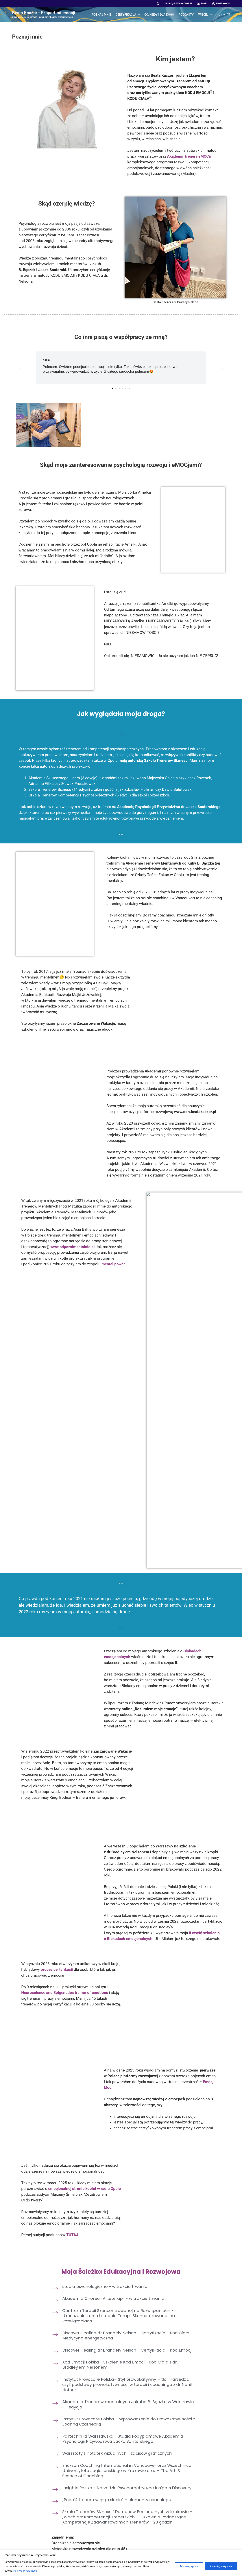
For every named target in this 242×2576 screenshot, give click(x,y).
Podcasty (186, 14)
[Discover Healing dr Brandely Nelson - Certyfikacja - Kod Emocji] (55, 2027)
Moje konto (221, 3)
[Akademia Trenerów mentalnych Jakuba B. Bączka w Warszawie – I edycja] (55, 2079)
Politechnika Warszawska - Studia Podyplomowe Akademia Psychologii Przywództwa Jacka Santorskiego (122, 2114)
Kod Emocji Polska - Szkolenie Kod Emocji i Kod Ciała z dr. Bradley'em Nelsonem (120, 2040)
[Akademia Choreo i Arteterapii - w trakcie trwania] (55, 1976)
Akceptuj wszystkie (221, 2566)
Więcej (205, 14)
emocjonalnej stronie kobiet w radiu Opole (84, 1864)
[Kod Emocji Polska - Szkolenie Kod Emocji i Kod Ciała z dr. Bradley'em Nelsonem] (55, 2039)
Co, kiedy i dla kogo (159, 14)
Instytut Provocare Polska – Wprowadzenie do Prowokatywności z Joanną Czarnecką (128, 2097)
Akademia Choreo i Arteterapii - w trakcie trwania (113, 1974)
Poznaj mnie (101, 14)
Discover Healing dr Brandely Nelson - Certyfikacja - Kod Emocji (127, 2026)
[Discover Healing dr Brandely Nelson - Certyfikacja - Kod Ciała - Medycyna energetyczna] (55, 2010)
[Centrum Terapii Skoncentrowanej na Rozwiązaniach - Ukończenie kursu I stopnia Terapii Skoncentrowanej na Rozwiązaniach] (55, 1988)
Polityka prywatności (198, 2477)
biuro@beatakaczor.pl (179, 3)
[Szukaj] (158, 3)
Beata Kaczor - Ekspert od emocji (43, 12)
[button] (19, 368)
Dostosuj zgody (189, 2566)
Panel (202, 3)
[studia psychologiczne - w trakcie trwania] (55, 1964)
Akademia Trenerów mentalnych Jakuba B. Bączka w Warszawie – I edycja (128, 2080)
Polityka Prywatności (25, 2570)
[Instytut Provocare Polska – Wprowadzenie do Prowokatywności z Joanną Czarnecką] (55, 2096)
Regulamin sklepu (198, 2482)
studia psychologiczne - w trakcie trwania (104, 1962)
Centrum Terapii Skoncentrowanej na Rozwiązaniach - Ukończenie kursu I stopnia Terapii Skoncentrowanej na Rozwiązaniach (118, 1991)
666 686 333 (30, 2474)
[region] (121, 2563)
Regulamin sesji (199, 2487)
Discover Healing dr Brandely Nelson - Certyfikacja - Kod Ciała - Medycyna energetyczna (127, 2011)
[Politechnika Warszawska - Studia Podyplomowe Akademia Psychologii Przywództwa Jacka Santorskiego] (55, 2113)
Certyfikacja (128, 14)
